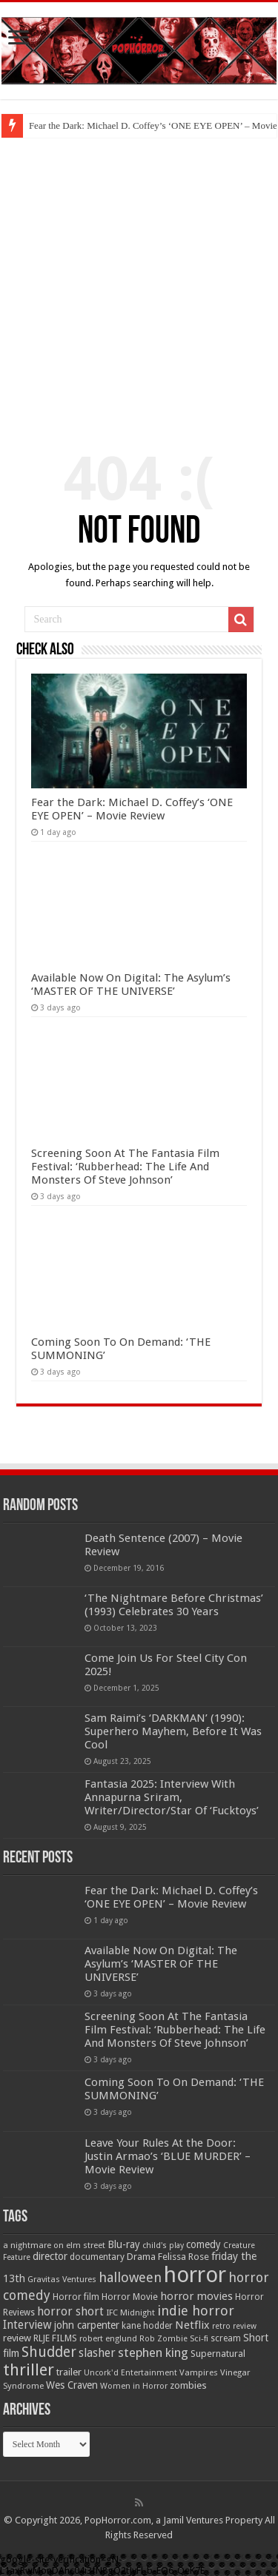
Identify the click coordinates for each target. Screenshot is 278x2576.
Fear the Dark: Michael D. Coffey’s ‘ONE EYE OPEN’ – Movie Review (132, 809)
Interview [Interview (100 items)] (27, 2325)
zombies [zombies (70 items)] (188, 2385)
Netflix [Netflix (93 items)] (192, 2325)
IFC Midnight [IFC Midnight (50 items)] (130, 2312)
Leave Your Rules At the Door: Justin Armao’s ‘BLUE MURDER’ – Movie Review (168, 2156)
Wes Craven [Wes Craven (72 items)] (72, 2385)
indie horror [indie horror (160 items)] (195, 2310)
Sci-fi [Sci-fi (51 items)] (199, 2338)
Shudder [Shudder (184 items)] (48, 2352)
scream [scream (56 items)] (226, 2338)
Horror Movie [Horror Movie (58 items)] (130, 2297)
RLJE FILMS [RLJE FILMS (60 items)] (55, 2338)
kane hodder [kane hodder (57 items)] (147, 2326)
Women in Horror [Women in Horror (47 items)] (134, 2386)
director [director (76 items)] (50, 2256)
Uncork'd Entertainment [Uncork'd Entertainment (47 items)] (130, 2373)
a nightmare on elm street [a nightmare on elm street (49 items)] (54, 2245)
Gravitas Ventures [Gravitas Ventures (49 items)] (61, 2279)
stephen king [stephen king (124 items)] (153, 2352)
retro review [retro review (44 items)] (234, 2326)
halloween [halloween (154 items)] (130, 2277)
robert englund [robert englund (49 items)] (108, 2338)
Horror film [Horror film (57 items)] (76, 2297)
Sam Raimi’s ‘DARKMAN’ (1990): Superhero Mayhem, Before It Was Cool (173, 1731)
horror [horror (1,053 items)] (195, 2274)
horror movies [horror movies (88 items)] (196, 2296)
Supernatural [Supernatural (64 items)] (218, 2353)
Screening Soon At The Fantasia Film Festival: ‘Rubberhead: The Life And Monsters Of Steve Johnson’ (125, 1167)
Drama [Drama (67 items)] (141, 2256)
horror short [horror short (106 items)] (70, 2311)
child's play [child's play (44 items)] (163, 2245)
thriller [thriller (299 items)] (28, 2370)
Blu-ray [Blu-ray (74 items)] (123, 2244)
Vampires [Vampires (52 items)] (198, 2372)
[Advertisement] (139, 284)
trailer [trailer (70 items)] (69, 2372)
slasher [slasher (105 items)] (97, 2353)
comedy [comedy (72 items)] (203, 2244)
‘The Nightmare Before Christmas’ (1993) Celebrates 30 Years (174, 1604)
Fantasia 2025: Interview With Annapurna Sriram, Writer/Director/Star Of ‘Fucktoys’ (172, 1797)
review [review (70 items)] (17, 2338)
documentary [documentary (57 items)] (97, 2257)
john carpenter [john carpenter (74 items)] (86, 2325)
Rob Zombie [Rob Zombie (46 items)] (163, 2339)
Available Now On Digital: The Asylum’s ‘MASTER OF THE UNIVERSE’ (131, 984)
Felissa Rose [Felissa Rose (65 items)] (183, 2256)
